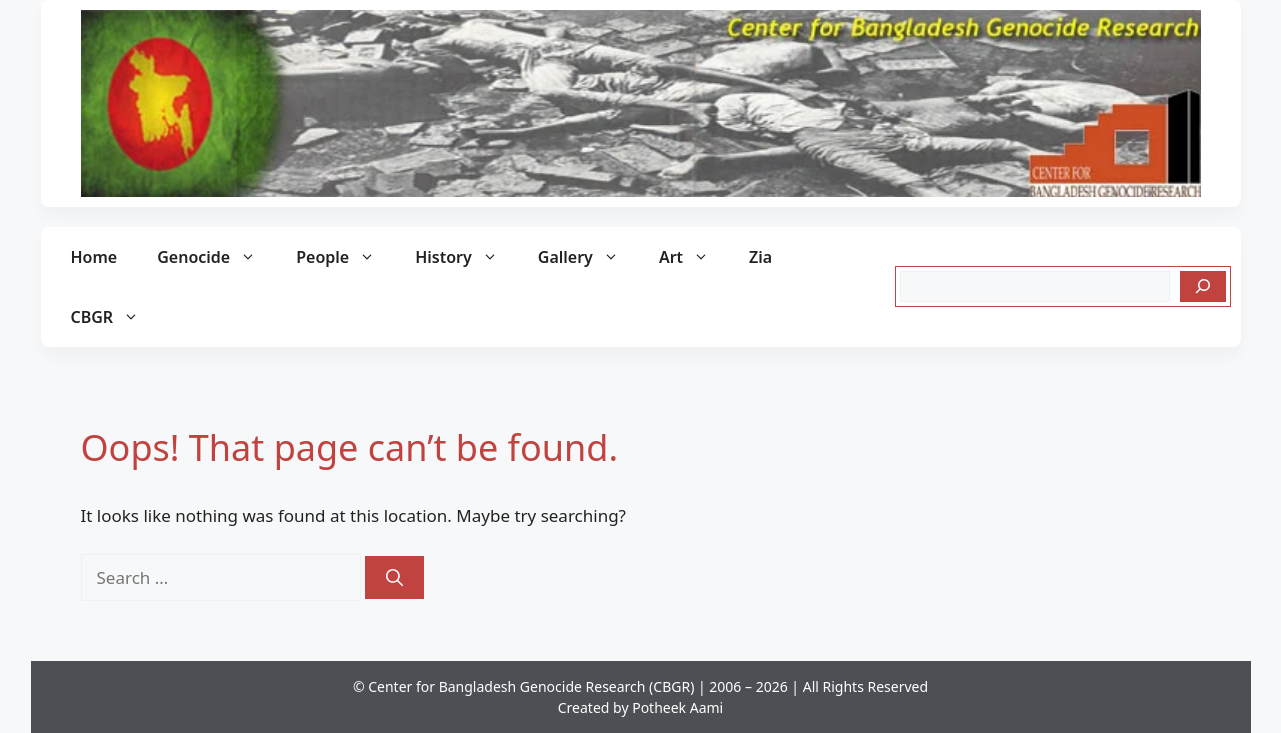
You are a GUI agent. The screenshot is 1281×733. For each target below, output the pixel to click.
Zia (760, 257)
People (345, 257)
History (466, 257)
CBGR (115, 317)
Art (694, 257)
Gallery (588, 257)
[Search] (1203, 286)
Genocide (216, 257)
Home (94, 257)
